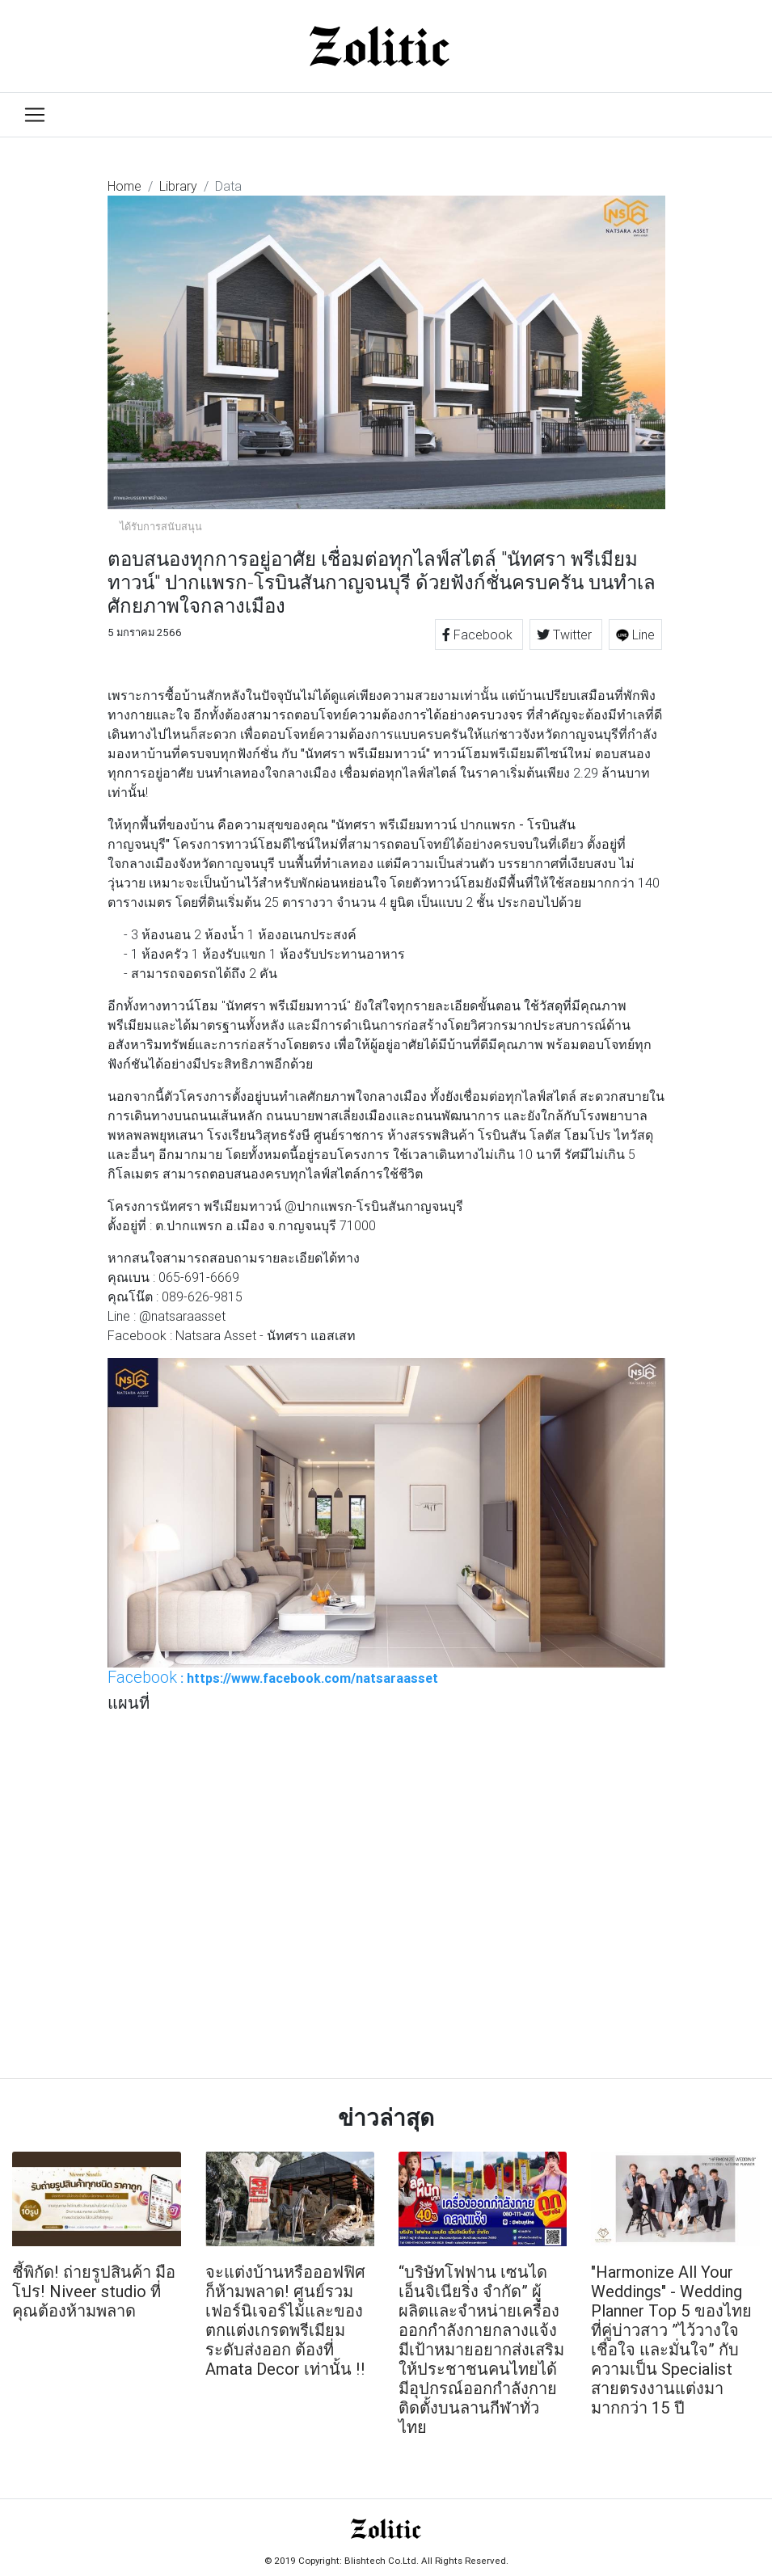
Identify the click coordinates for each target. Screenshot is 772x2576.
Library (178, 186)
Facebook (479, 634)
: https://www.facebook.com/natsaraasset (273, 1677)
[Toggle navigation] (35, 114)
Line (635, 634)
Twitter (566, 634)
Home (124, 186)
